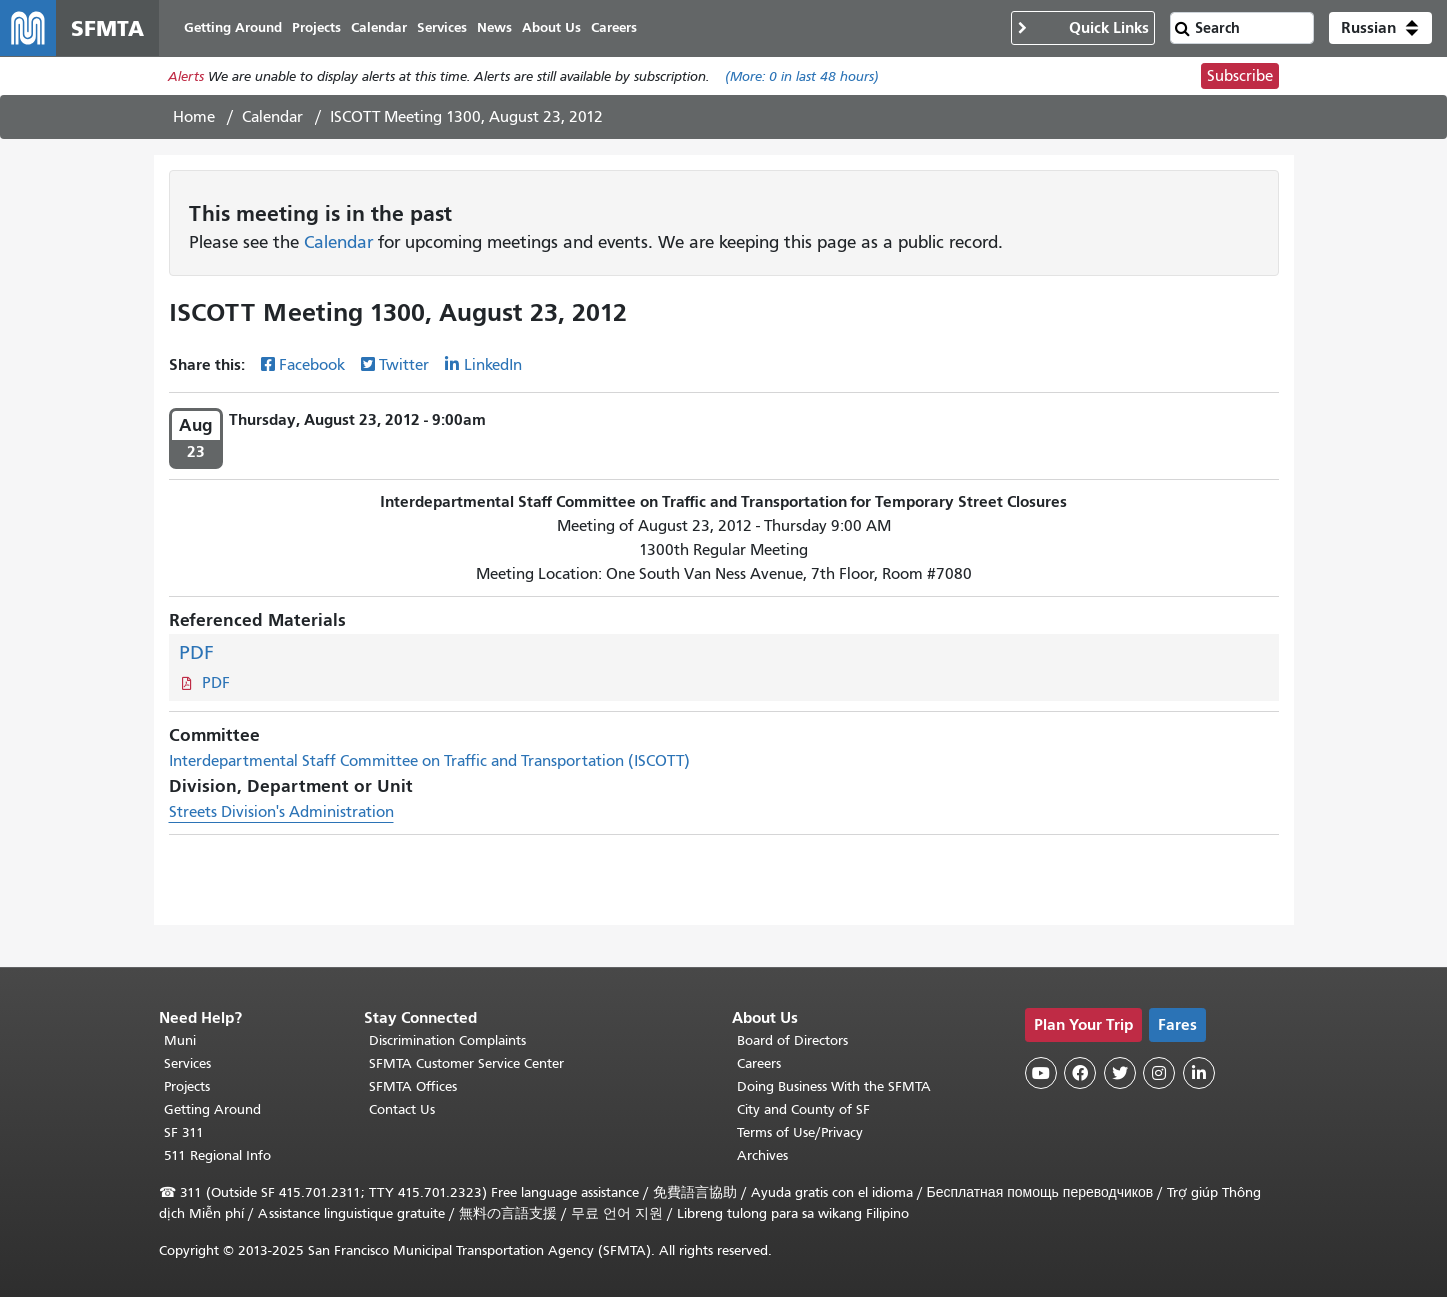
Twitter (404, 365)
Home (194, 117)
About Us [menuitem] (551, 27)
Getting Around (212, 1109)
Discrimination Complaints (447, 1040)
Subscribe (1240, 76)
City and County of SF (803, 1109)
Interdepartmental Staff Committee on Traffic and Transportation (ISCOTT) (429, 761)
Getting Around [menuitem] (233, 27)
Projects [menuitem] (316, 27)
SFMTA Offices (413, 1086)
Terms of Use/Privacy (800, 1132)
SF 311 (184, 1132)
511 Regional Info (217, 1155)
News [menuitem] (494, 27)
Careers (759, 1063)
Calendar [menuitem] (379, 27)
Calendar (272, 117)
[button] (1380, 28)
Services (187, 1063)
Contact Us (402, 1109)
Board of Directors (792, 1040)
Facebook (312, 365)
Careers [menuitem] (614, 27)
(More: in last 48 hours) (802, 76)
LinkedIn (493, 365)
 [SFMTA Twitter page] (1120, 1073)
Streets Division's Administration (281, 812)
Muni (180, 1040)
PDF (196, 652)
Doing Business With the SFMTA (834, 1086)
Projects (187, 1086)
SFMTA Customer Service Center (466, 1063)
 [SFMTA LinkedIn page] (1199, 1073)
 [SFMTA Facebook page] (1080, 1073)
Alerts (186, 76)
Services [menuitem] (442, 27)
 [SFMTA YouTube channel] (1041, 1073)
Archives (762, 1155)
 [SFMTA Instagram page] (1159, 1073)
